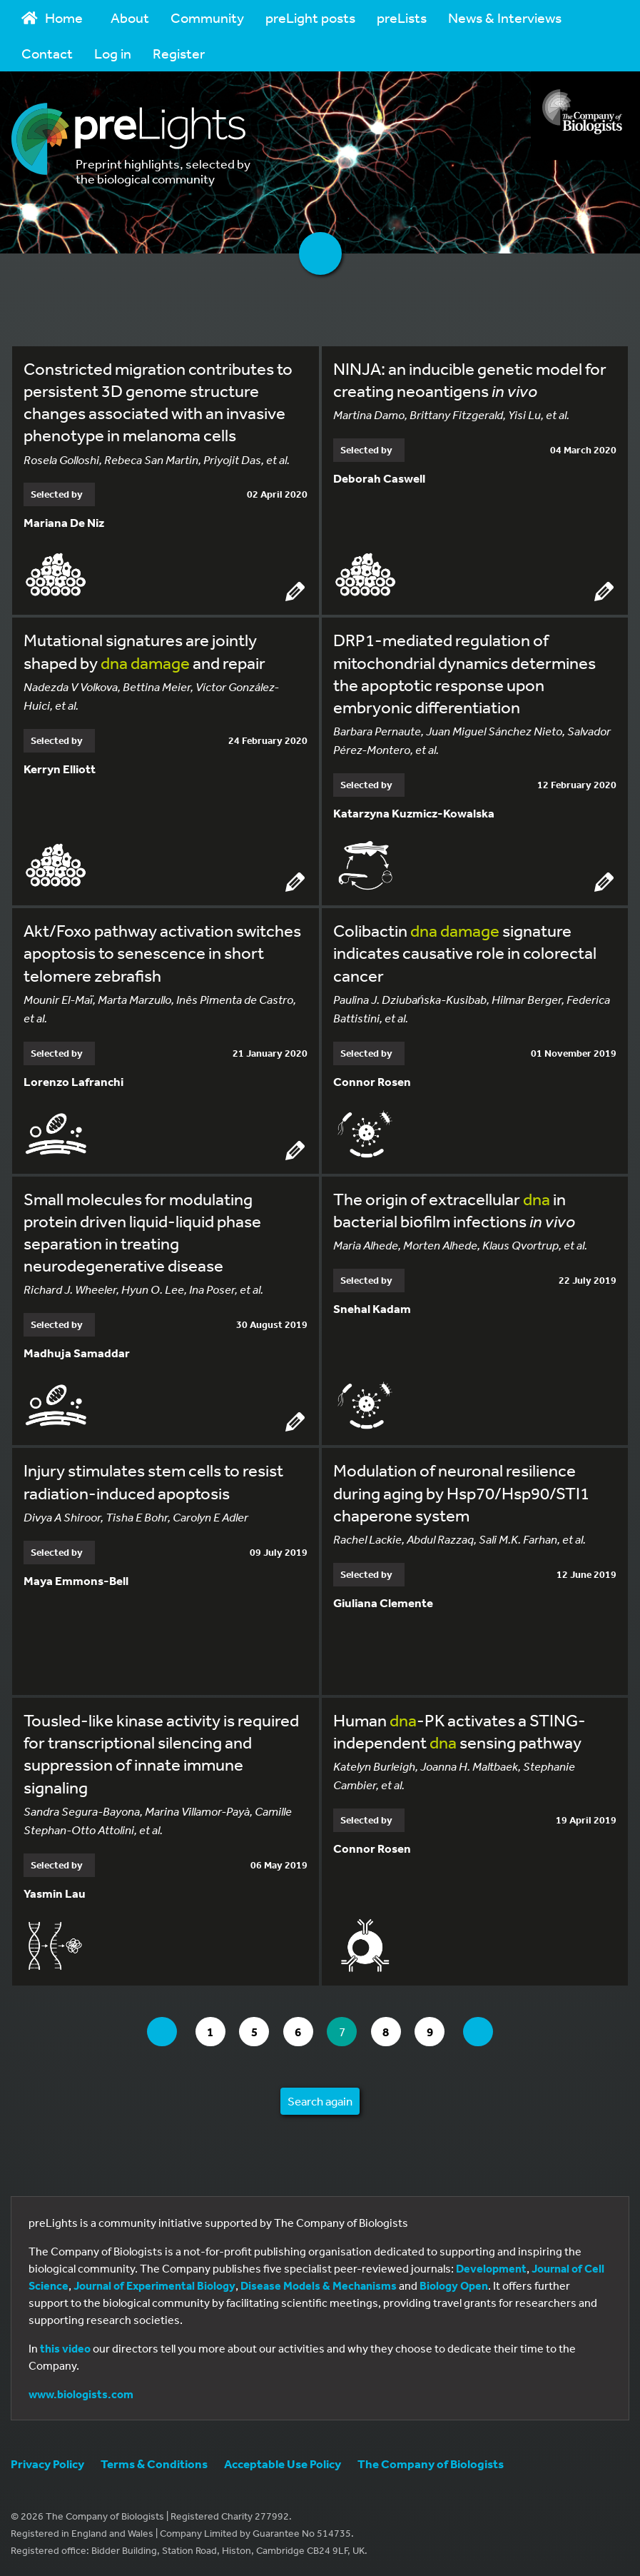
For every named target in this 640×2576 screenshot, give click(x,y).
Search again (320, 2100)
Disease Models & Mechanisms (318, 2285)
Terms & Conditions (154, 2463)
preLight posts (310, 17)
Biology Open (454, 2285)
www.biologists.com (81, 2394)
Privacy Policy (47, 2463)
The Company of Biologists (430, 2463)
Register (179, 53)
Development (491, 2268)
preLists (402, 17)
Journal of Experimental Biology (154, 2285)
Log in (112, 53)
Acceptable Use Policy (282, 2463)
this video (65, 2348)
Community (207, 17)
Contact (47, 53)
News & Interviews (505, 17)
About (130, 17)
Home (52, 17)
